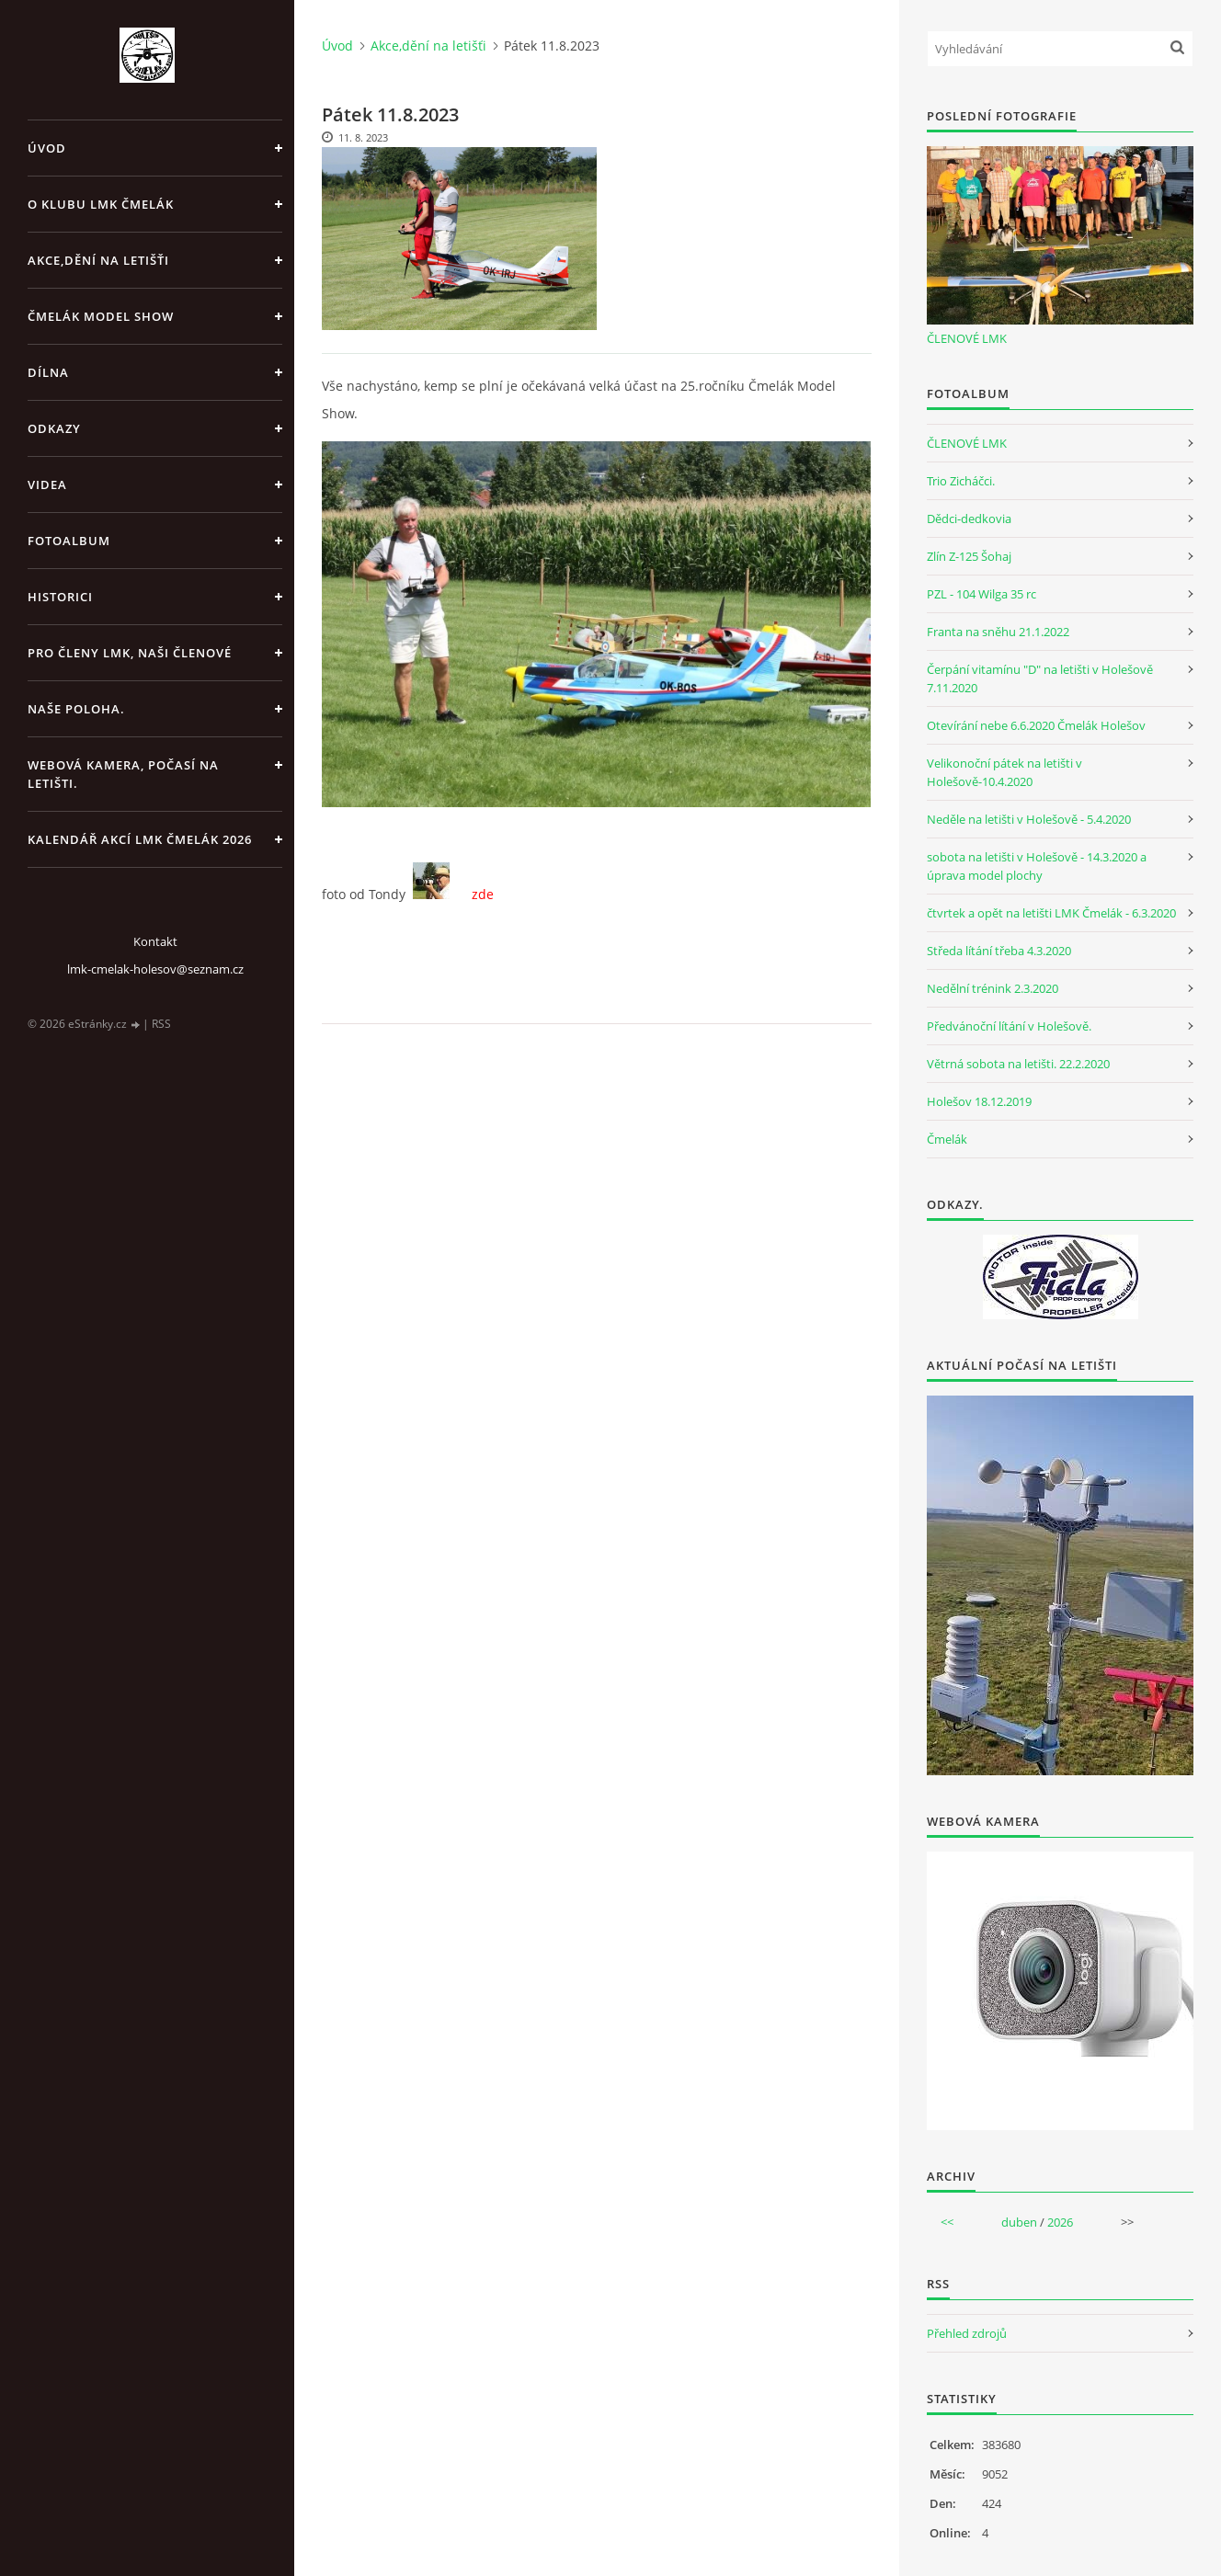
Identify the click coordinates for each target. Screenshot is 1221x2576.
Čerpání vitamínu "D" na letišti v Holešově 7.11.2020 (1040, 678)
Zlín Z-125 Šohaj (969, 556)
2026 (1060, 2222)
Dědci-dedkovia (969, 518)
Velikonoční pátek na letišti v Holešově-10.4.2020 (1004, 772)
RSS (161, 1024)
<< (947, 2222)
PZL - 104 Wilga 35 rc (981, 594)
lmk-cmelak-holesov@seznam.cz (155, 969)
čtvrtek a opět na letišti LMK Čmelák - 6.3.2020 (1051, 913)
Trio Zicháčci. (961, 481)
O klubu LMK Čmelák (101, 204)
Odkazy (54, 428)
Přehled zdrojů (967, 2333)
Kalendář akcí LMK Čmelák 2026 (140, 839)
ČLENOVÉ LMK (967, 338)
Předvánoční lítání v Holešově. (1009, 1026)
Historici (60, 596)
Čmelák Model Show (101, 316)
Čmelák (947, 1139)
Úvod (47, 148)
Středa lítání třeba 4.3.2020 (999, 950)
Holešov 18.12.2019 (979, 1101)
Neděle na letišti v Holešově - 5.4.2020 (1029, 819)
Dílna (48, 372)
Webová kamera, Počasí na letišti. (123, 774)
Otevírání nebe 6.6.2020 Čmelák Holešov (1036, 725)
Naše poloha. (76, 709)
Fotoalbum (69, 540)
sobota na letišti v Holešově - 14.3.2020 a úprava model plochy (1037, 866)
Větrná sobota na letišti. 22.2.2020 (1018, 1063)
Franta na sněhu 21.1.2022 (998, 631)
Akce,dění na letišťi (98, 260)
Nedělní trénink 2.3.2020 (992, 988)
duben (1019, 2222)
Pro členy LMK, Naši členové (130, 652)
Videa (47, 484)
